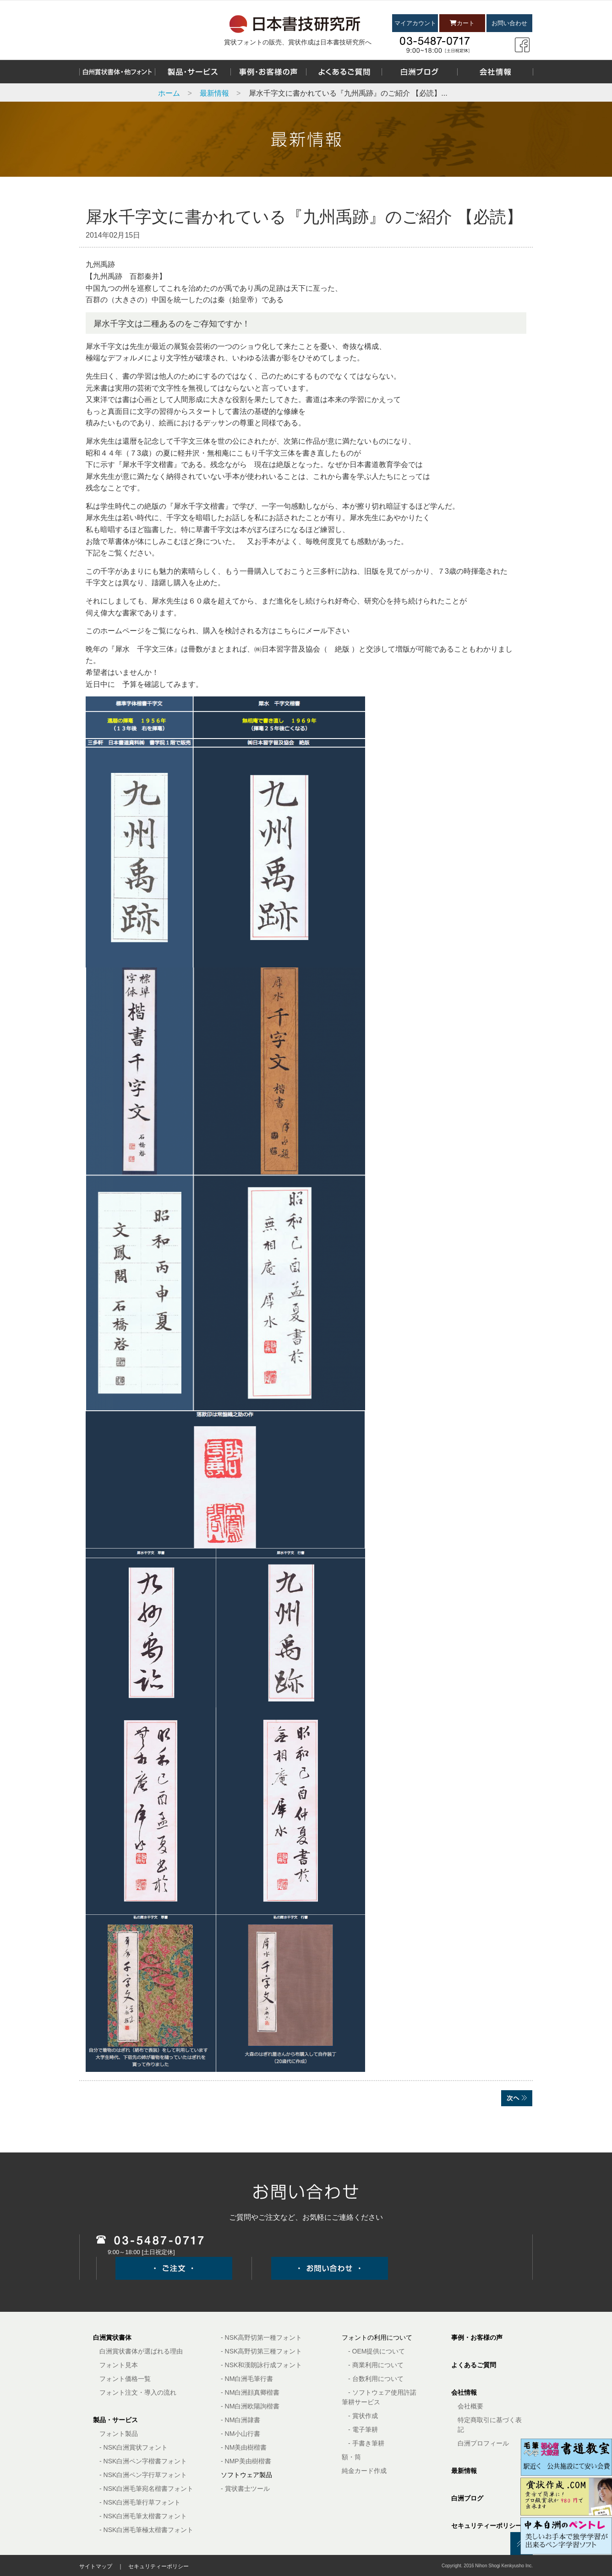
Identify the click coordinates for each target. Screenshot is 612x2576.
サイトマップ (95, 2566)
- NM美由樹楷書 (244, 2447)
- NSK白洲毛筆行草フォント (139, 2502)
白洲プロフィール (483, 2443)
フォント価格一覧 (125, 2378)
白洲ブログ (467, 2498)
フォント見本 (118, 2365)
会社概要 (470, 2406)
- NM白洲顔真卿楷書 (250, 2392)
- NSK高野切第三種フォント (261, 2351)
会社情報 (464, 2392)
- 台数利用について (376, 2378)
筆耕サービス (361, 2402)
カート (462, 23)
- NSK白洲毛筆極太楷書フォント (146, 2529)
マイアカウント (415, 23)
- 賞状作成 (363, 2415)
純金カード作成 (364, 2470)
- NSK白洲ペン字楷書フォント (143, 2461)
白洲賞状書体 (112, 2337)
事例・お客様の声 (477, 2337)
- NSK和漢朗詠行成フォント (261, 2365)
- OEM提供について (376, 2351)
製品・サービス (115, 2420)
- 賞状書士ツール (245, 2488)
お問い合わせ (509, 23)
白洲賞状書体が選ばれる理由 (141, 2351)
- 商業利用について (376, 2365)
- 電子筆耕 (363, 2429)
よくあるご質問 (473, 2365)
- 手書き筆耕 (366, 2443)
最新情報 (214, 93)
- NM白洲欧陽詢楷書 (250, 2406)
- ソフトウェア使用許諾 (382, 2392)
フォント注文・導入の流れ (137, 2392)
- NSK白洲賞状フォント (133, 2447)
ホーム (169, 93)
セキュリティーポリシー (486, 2525)
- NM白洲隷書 (240, 2420)
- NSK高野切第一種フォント (261, 2337)
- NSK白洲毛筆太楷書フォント (143, 2516)
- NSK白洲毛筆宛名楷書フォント (146, 2488)
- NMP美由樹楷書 (246, 2461)
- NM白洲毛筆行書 (247, 2378)
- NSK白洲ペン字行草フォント (143, 2474)
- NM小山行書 (240, 2433)
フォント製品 (118, 2433)
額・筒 (351, 2457)
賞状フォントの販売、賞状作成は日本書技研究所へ (298, 42)
